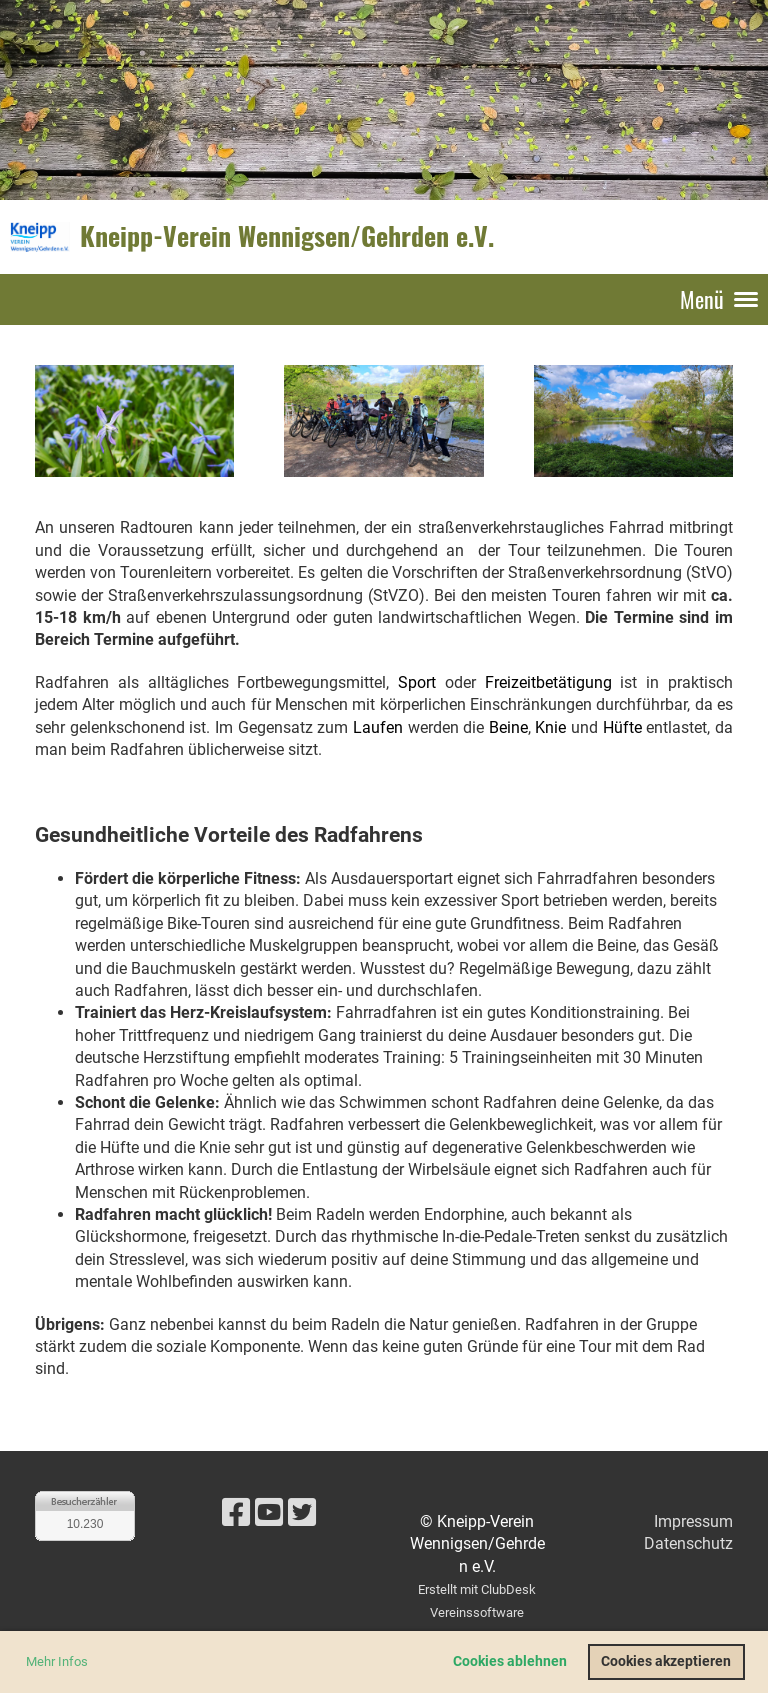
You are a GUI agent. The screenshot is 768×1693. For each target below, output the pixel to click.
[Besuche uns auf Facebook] (236, 1513)
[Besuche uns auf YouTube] (269, 1513)
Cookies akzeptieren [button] (666, 1661)
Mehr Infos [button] (57, 1661)
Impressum (693, 1521)
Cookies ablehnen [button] (510, 1661)
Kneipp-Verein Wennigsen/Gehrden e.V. (287, 236)
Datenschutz (688, 1543)
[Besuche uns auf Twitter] (302, 1513)
